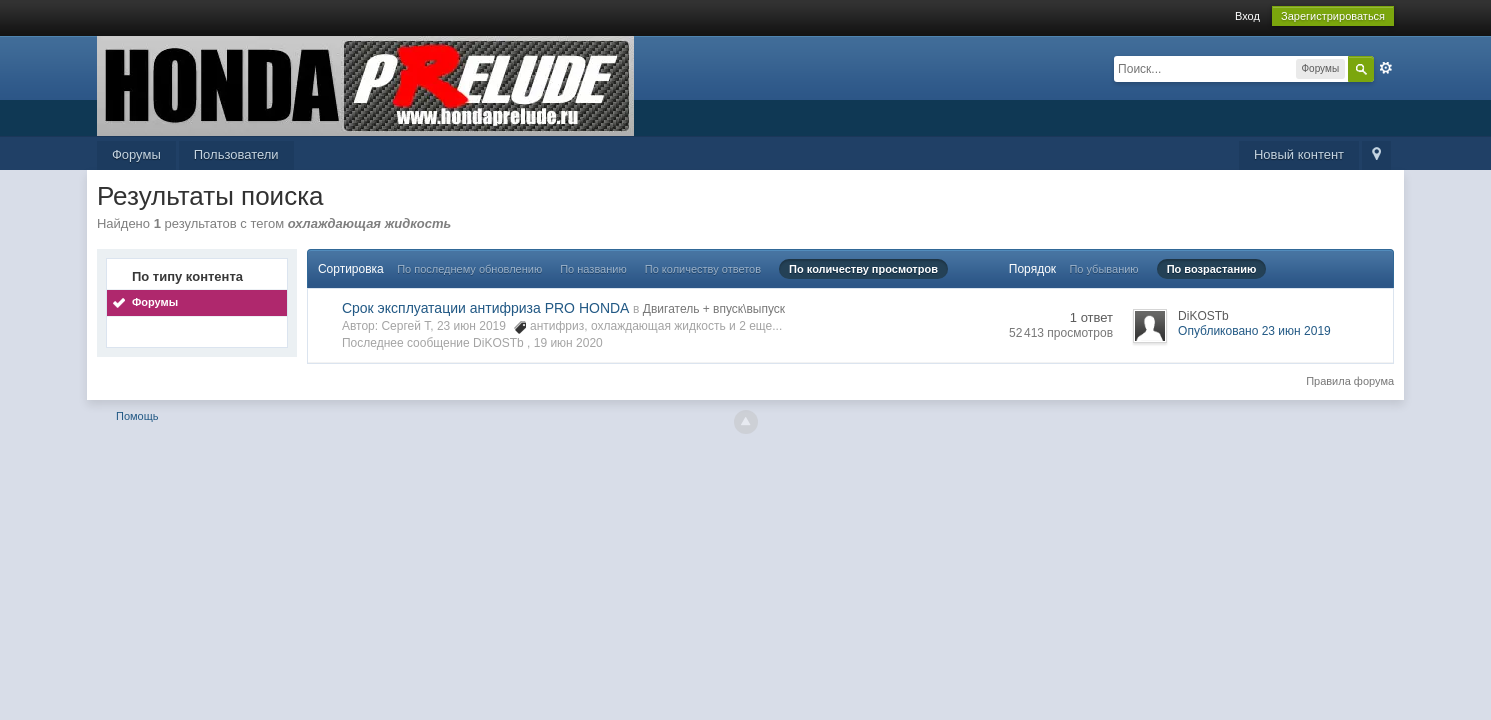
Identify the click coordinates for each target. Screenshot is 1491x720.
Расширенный (1386, 68)
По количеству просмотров (863, 269)
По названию (593, 269)
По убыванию (1103, 269)
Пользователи (236, 154)
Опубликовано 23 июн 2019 (1254, 331)
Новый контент (1299, 154)
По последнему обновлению (469, 269)
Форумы (136, 154)
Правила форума (1350, 381)
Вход (1247, 16)
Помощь (137, 416)
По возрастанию (1212, 269)
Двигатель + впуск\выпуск (714, 309)
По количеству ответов (703, 269)
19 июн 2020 (568, 343)
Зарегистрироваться (1333, 16)
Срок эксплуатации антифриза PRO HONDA (486, 308)
